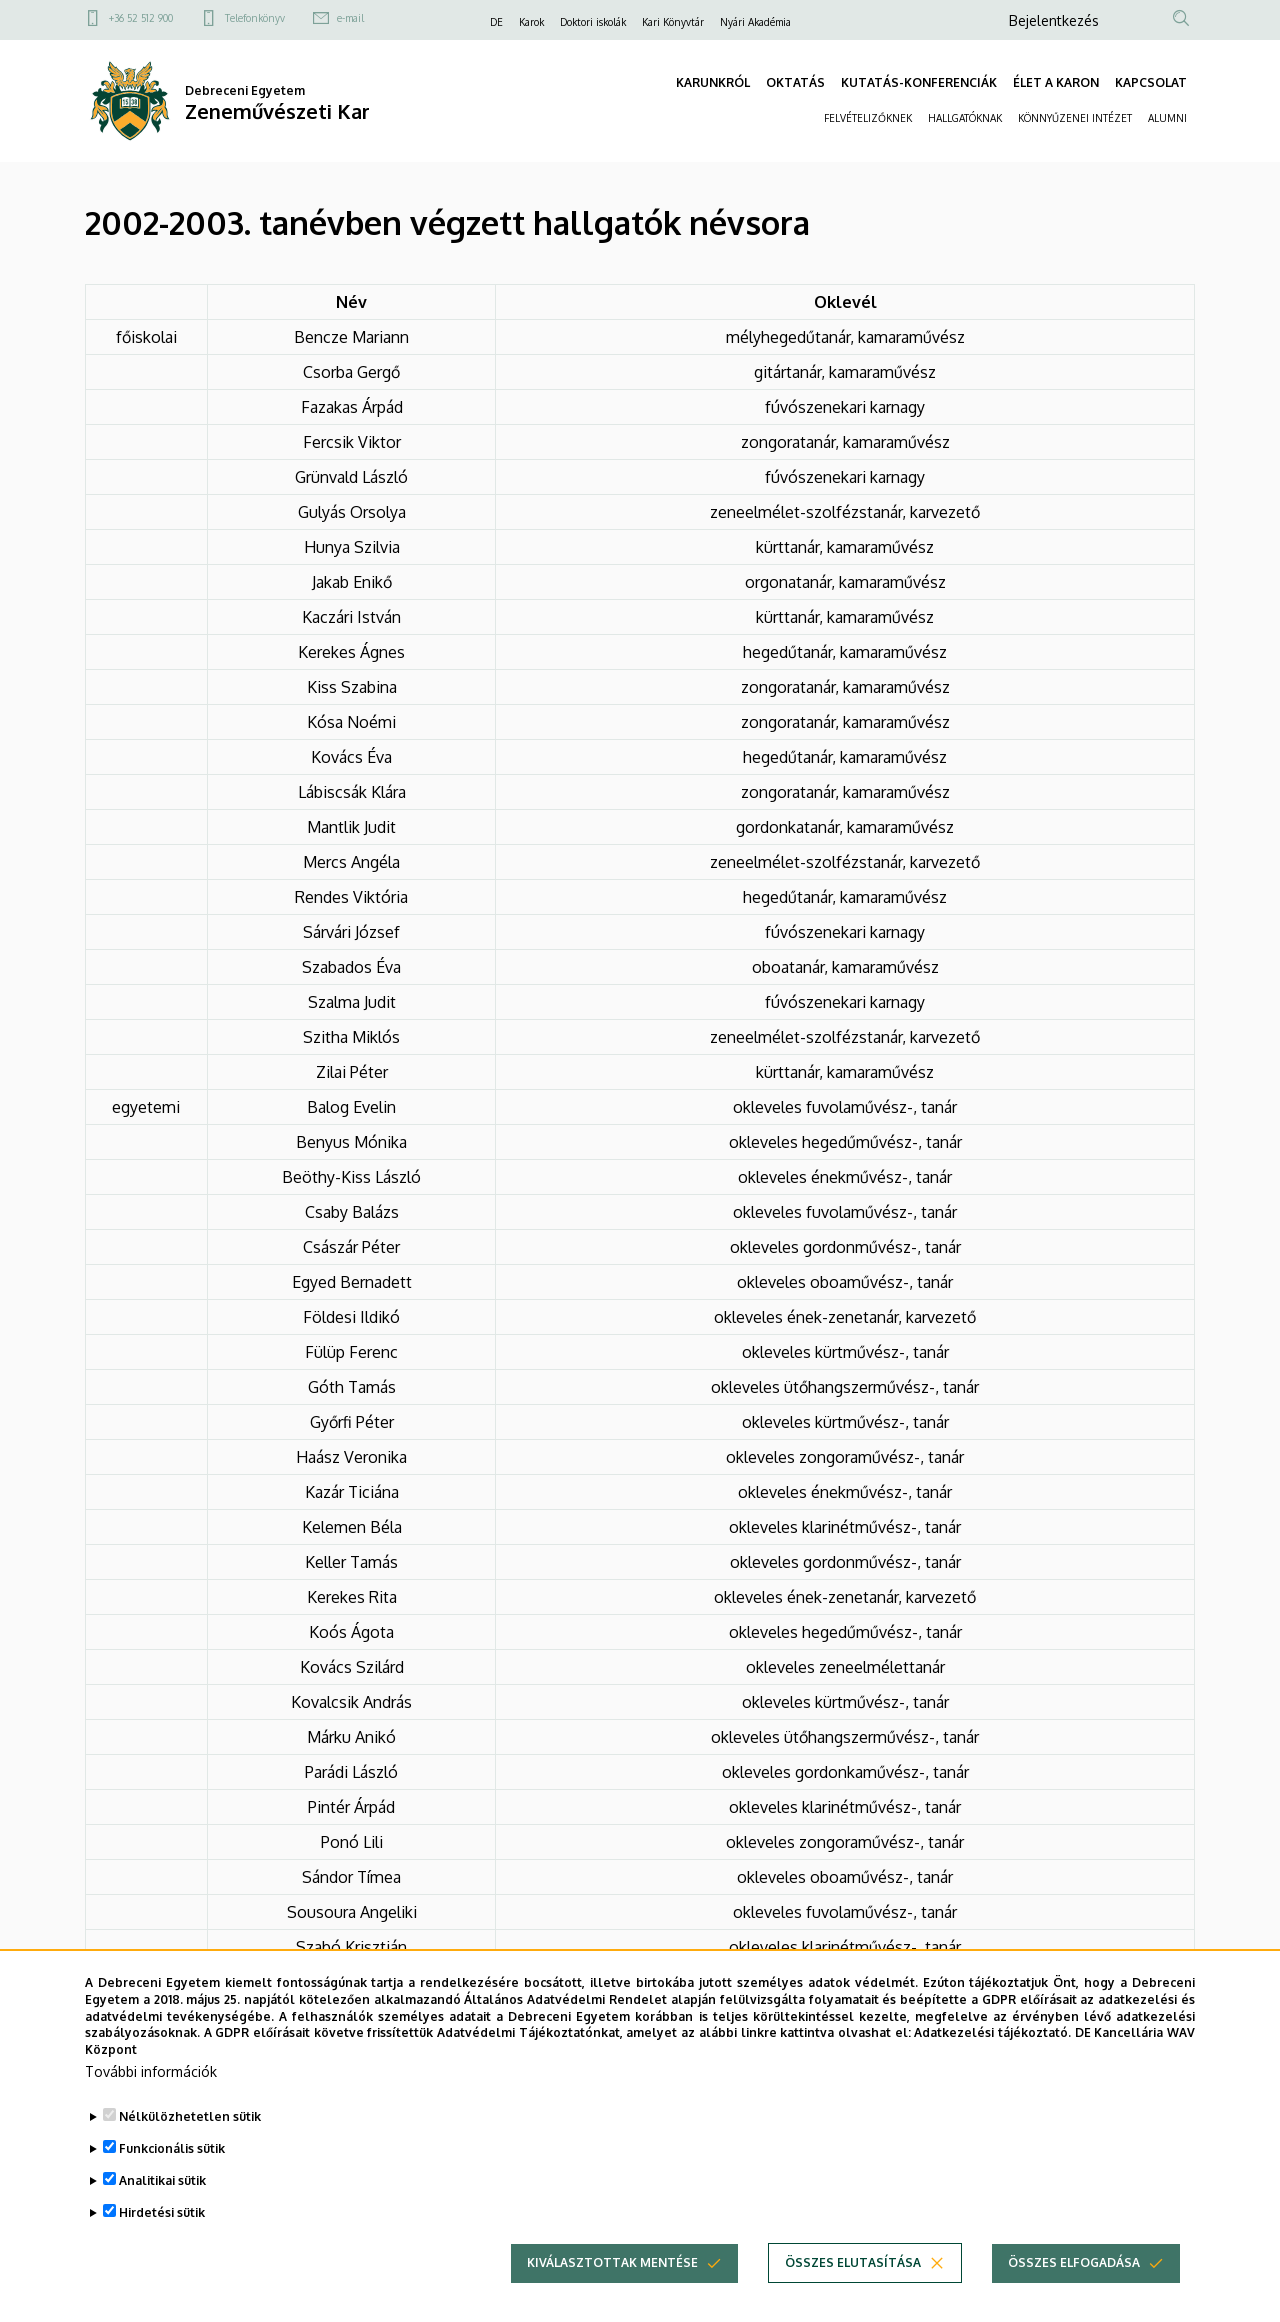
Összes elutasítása (853, 2295)
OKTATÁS (795, 82)
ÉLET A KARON (1056, 82)
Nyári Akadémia (755, 22)
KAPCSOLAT (1151, 82)
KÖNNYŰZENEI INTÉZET (1075, 118)
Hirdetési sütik (162, 2245)
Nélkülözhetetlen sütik (190, 2149)
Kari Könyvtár (673, 22)
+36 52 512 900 (141, 18)
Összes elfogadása (1074, 2295)
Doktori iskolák (593, 22)
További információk (151, 2104)
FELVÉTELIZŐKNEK (868, 118)
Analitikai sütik (162, 2213)
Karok (531, 22)
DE (496, 22)
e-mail (350, 18)
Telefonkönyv (255, 18)
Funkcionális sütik (172, 2181)
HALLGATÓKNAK (965, 118)
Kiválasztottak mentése (612, 2295)
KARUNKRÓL (713, 82)
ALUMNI (1167, 118)
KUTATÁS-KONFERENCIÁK (919, 82)
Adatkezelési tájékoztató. (992, 2066)
